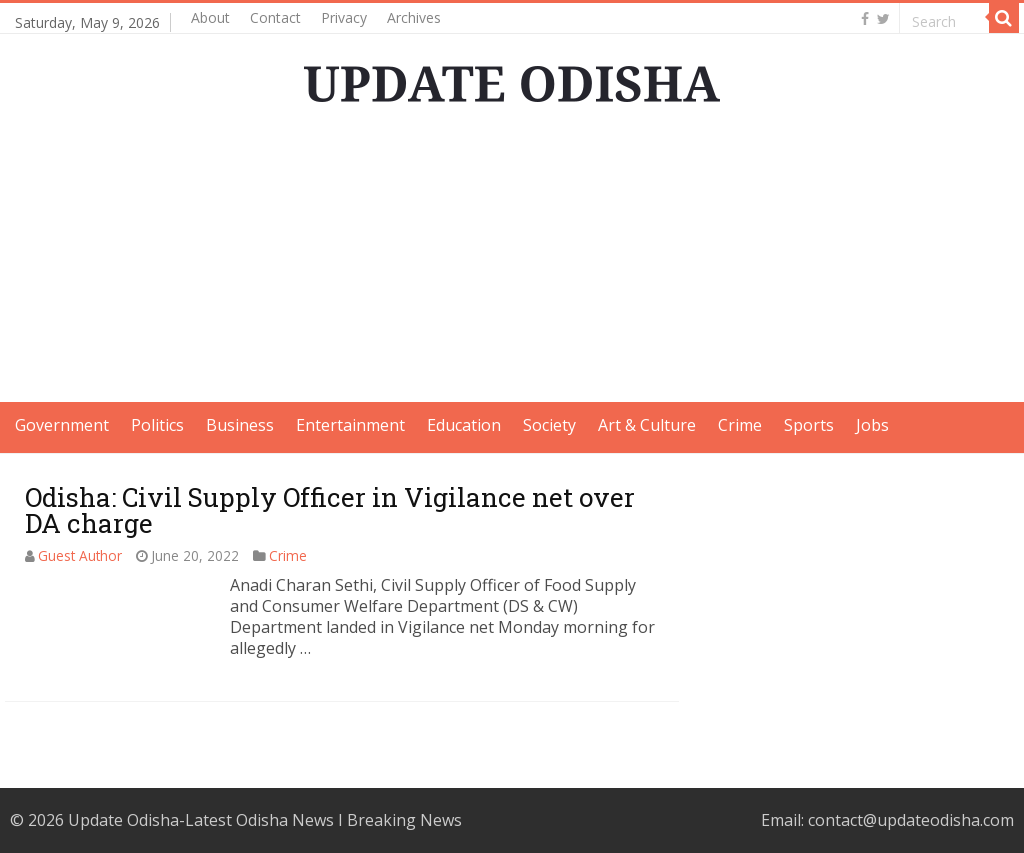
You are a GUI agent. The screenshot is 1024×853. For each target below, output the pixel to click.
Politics (157, 425)
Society (549, 425)
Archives (414, 17)
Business (240, 425)
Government (62, 425)
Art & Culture (647, 425)
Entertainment (350, 425)
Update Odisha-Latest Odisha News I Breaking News (265, 820)
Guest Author (80, 555)
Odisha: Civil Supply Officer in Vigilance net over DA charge (330, 510)
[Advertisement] (512, 262)
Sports (809, 425)
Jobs (872, 425)
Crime (740, 425)
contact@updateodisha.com (911, 820)
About (210, 17)
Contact (275, 17)
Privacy (344, 17)
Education (464, 425)
